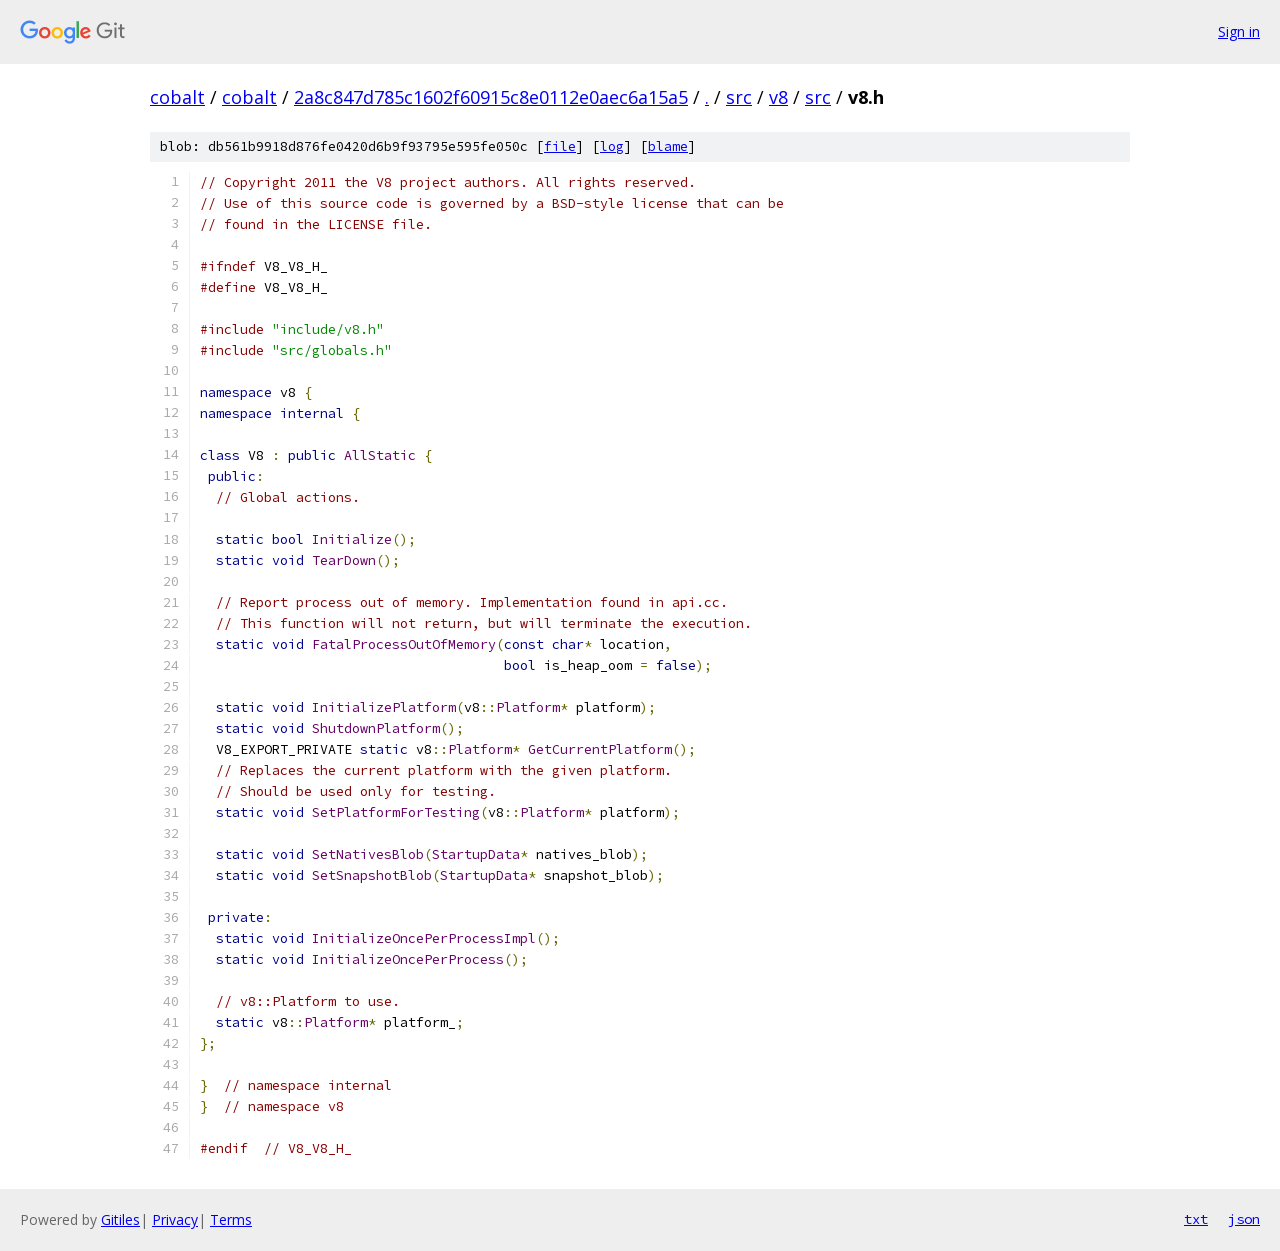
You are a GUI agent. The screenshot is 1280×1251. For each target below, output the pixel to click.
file (560, 146)
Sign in (1239, 31)
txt (1196, 1219)
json (1244, 1219)
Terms (231, 1219)
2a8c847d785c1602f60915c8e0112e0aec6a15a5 (491, 97)
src (739, 97)
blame (668, 146)
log (612, 146)
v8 (778, 97)
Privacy (175, 1219)
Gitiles (120, 1219)
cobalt (177, 97)
